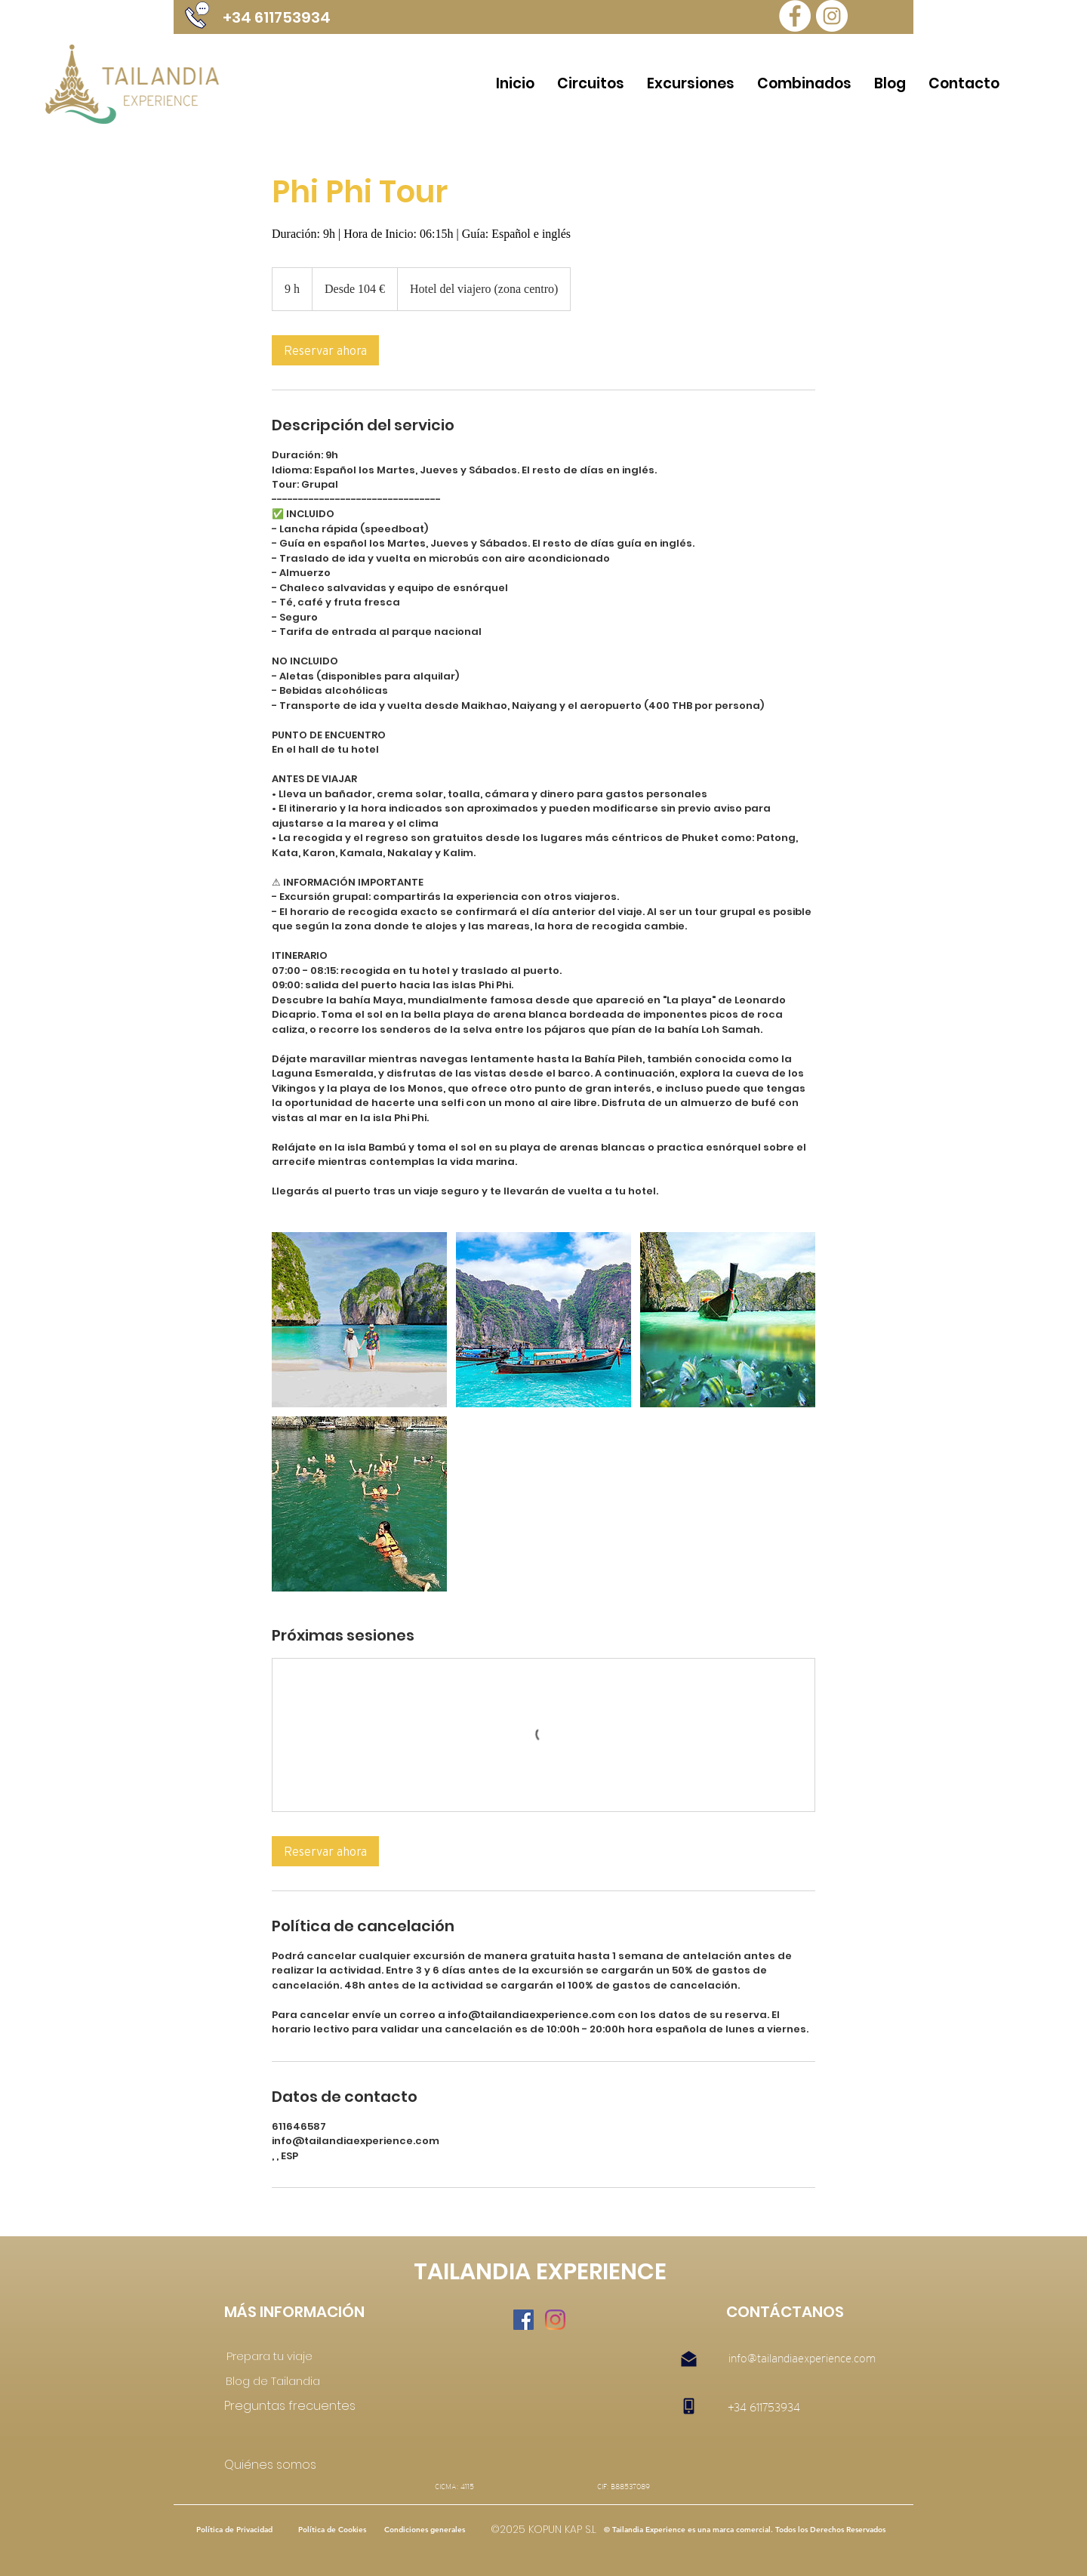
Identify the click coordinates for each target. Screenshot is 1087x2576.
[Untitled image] (359, 1319)
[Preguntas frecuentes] (290, 2407)
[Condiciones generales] (424, 2530)
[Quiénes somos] (286, 2466)
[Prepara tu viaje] (269, 2355)
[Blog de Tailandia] (273, 2380)
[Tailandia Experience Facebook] (795, 16)
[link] (325, 350)
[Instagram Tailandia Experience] (832, 16)
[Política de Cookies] (332, 2530)
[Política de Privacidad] (234, 2530)
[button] (743, 2530)
